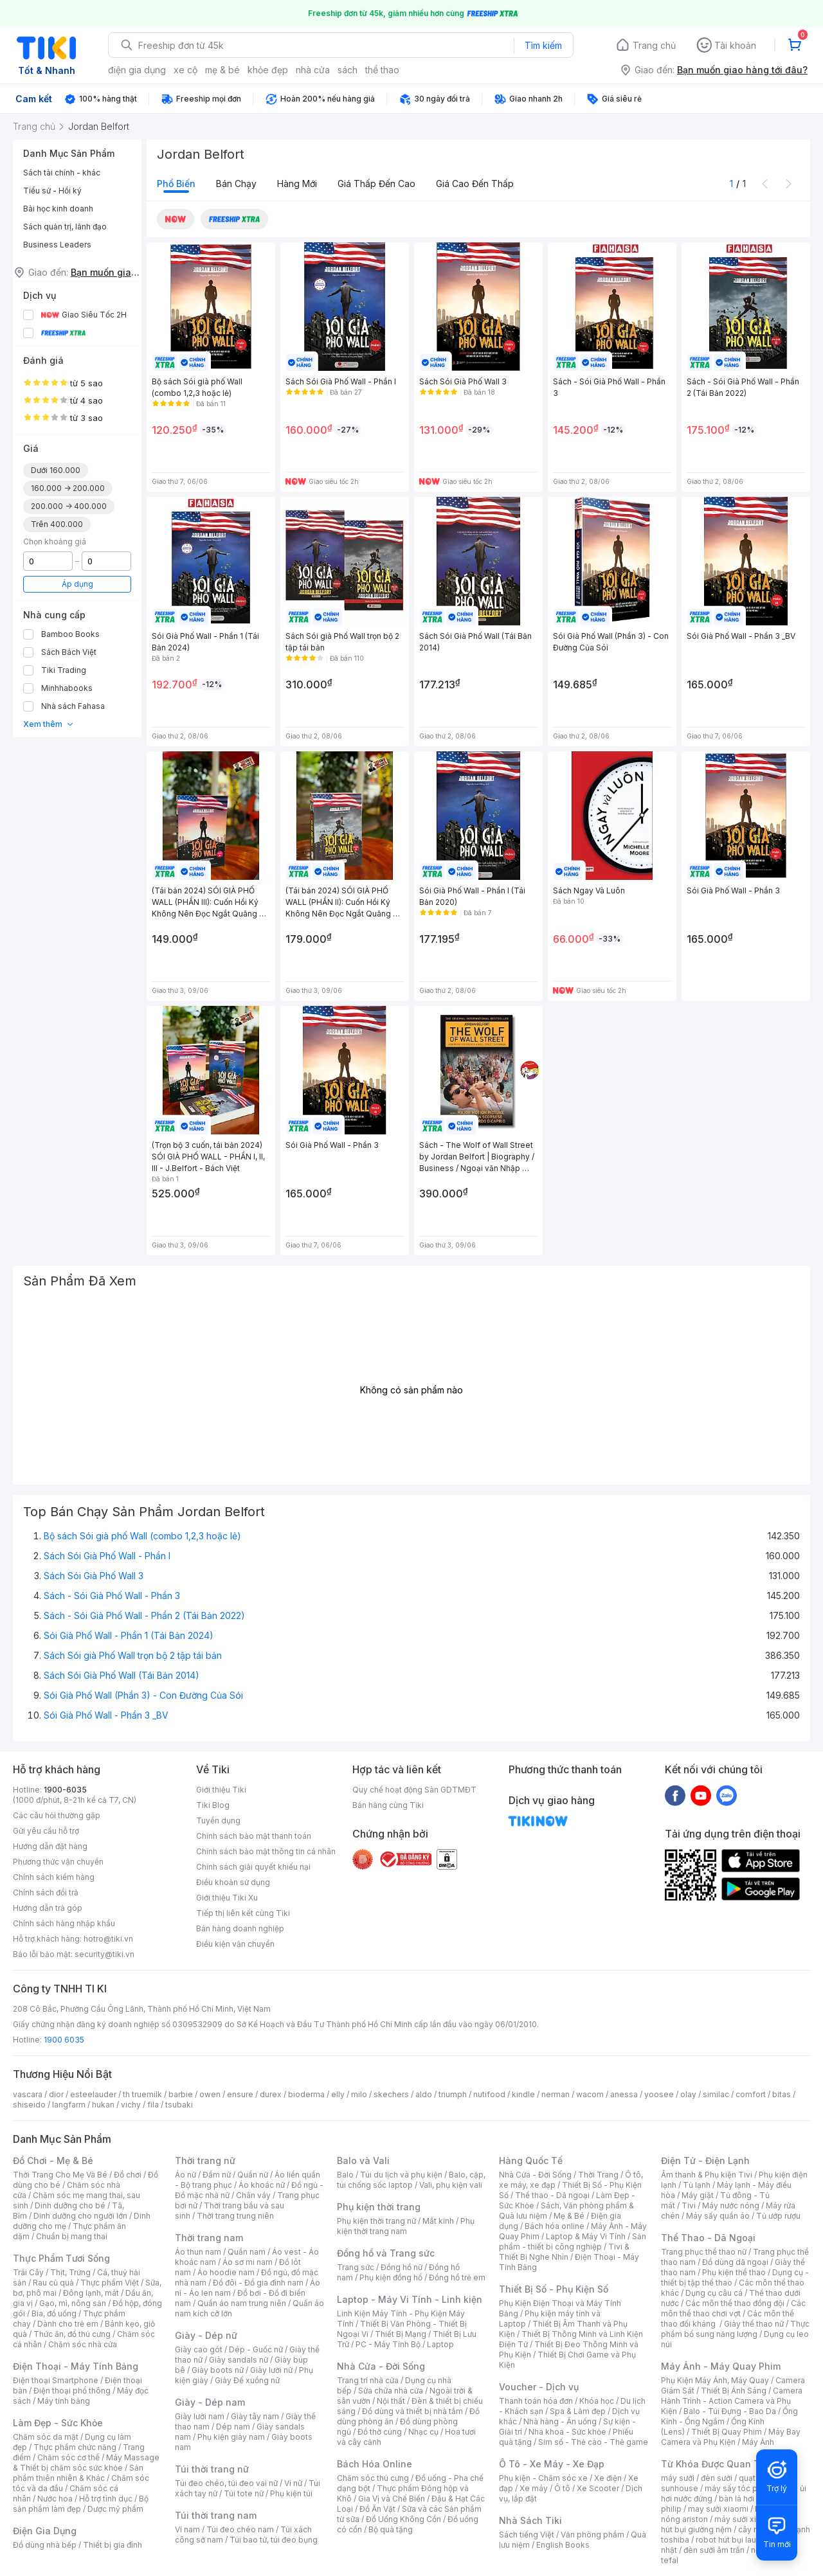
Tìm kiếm (543, 45)
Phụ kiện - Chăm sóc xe (543, 2478)
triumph (453, 2094)
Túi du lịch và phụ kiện (401, 2174)
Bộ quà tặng (390, 2529)
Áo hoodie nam (226, 2272)
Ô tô (562, 2488)
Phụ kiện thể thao (734, 2272)
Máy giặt (698, 2195)
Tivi (689, 2205)
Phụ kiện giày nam (231, 2437)
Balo (345, 2174)
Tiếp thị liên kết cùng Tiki (243, 1913)
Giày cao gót (198, 2349)
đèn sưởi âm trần (714, 2550)
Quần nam (247, 2252)
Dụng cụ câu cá (714, 2293)
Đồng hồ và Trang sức (386, 2253)
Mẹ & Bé (569, 2216)
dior (56, 2094)
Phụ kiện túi (291, 2493)
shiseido (29, 2104)
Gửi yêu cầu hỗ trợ (46, 1831)
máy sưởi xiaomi (744, 2519)
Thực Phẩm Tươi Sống (61, 2258)
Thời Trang (598, 2174)
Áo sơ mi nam (247, 2262)
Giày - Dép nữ (206, 2335)
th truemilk (142, 2094)
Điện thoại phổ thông (72, 2390)
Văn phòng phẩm (592, 2534)
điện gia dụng (137, 69)
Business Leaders (57, 244)
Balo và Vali (363, 2160)
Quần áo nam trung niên (241, 2303)
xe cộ (185, 69)
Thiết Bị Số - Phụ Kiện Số (553, 2289)
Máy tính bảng (63, 2401)
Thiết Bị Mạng (400, 2334)
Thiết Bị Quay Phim (726, 2432)
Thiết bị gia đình (112, 2545)
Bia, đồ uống (54, 2313)
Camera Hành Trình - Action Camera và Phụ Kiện (731, 2401)
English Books (563, 2545)
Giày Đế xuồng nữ (247, 2380)
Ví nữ (293, 2483)
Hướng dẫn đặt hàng (50, 1846)
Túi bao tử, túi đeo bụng (274, 2540)
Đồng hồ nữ (401, 2267)
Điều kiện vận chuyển (235, 1944)
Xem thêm (48, 724)
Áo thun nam (198, 2252)
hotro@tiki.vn (108, 1939)
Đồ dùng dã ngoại (735, 2262)
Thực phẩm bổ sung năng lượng (735, 2329)
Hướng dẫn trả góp (47, 1908)
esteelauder (93, 2094)
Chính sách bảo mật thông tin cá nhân (266, 1851)
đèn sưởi (716, 2478)
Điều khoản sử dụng (233, 1882)
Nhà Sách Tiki (530, 2520)
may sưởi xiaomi (718, 2509)
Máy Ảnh (758, 2442)
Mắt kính (438, 2221)
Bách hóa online (554, 2226)
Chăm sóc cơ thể (68, 2457)
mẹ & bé (222, 69)
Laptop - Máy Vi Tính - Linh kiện (409, 2299)
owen (210, 2094)
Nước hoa (55, 2498)
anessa (624, 2094)
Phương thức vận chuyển (58, 1861)
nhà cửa (313, 69)
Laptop (440, 2344)
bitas (781, 2094)
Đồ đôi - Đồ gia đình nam (258, 2282)
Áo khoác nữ (262, 2185)
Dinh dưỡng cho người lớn (80, 2216)
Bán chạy (236, 183)
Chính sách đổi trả (45, 1892)
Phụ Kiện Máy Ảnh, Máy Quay (715, 2380)
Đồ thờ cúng (379, 2432)
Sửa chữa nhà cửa (390, 2390)
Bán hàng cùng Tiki (388, 1805)
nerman (555, 2094)
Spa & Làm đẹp (578, 2411)
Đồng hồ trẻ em (457, 2277)
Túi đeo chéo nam (240, 2529)
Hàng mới (297, 183)
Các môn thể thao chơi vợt (733, 2308)
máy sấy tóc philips (741, 2488)
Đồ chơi (127, 2174)
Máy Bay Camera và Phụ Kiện (730, 2437)
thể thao (382, 69)
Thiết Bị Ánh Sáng (733, 2390)
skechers (391, 2094)
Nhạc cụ (423, 2432)
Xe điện (608, 2478)
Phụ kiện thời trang (379, 2206)
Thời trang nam (209, 2237)
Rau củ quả (53, 2282)
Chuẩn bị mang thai (71, 2236)
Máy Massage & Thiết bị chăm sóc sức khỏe (86, 2463)
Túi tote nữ (244, 2493)
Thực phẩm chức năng (74, 2447)
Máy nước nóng (730, 2205)
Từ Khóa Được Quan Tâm (717, 2463)
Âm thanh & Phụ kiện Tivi (706, 2174)
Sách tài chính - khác (61, 172)
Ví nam (187, 2529)
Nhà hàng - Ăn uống (560, 2421)
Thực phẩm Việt (109, 2282)
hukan (103, 2104)
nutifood (489, 2094)
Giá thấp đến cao (376, 183)
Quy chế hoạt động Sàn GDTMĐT (414, 1789)
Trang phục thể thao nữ (703, 2252)
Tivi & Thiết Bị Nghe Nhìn (564, 2252)
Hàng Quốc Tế (531, 2160)
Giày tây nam (255, 2416)
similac (716, 2094)
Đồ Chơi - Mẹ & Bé (53, 2160)
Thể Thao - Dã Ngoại (708, 2237)
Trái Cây (28, 2272)
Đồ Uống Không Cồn (403, 2519)
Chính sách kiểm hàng (54, 1877)
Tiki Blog (213, 1805)
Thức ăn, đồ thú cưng (72, 2334)
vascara (27, 2094)
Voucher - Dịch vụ (539, 2386)
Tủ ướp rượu (778, 2216)
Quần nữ (252, 2174)
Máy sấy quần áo (718, 2216)
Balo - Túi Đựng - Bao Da (729, 2411)
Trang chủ (654, 45)
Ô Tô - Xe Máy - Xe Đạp (551, 2463)
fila (153, 2104)
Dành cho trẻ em (67, 2324)
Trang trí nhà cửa (368, 2380)
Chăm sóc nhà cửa (82, 2344)
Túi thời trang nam (216, 2515)
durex (271, 2094)
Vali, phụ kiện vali (450, 2185)
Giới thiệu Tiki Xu (227, 1897)
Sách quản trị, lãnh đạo (65, 226)
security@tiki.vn (104, 1954)
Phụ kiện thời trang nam (406, 2226)
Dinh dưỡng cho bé (70, 2205)
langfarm (69, 2104)
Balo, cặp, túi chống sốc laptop (411, 2180)
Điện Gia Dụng (45, 2530)
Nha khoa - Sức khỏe (567, 2432)
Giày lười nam (199, 2416)
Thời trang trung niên (235, 2216)
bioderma (306, 2094)
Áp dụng (77, 584)
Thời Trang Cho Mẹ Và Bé (60, 2174)
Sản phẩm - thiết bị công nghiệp (572, 2241)
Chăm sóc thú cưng (373, 2478)
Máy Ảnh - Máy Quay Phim (721, 2366)
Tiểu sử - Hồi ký (52, 190)
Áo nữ (185, 2174)
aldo (423, 2094)
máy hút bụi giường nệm (729, 2524)
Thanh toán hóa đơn (536, 2401)
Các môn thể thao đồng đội (734, 2303)
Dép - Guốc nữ (256, 2349)
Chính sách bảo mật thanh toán (253, 1836)
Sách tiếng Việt (526, 2534)
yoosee (659, 2094)
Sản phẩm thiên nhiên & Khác (78, 2473)
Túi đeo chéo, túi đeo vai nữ (226, 2483)
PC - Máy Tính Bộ (388, 2344)
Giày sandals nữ (238, 2360)
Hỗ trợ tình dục (105, 2498)
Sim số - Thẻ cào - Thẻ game (593, 2442)
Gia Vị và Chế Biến (391, 2498)
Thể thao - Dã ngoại (552, 2195)
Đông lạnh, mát (91, 2293)
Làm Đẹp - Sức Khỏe (58, 2422)
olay (688, 2094)
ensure (240, 2094)
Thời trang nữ (205, 2160)
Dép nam (233, 2426)
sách (347, 69)
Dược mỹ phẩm (115, 2509)
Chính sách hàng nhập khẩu (64, 1923)
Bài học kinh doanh (58, 208)
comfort (751, 2094)
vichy (131, 2104)
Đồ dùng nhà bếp (45, 2545)
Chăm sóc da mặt (45, 2437)
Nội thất (391, 2401)
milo (359, 2094)
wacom (590, 2094)
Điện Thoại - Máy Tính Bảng (75, 2366)
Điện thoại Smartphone (55, 2380)
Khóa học (596, 2401)
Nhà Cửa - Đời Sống (381, 2366)
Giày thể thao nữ (754, 2324)
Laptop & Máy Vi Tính (586, 2236)
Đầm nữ (217, 2174)
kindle (523, 2094)
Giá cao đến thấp (475, 183)
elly (338, 2094)
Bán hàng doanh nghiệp (240, 1928)
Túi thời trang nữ (212, 2469)
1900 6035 (64, 2039)
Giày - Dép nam (210, 2402)
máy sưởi (677, 2478)
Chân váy (253, 2195)
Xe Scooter (598, 2488)
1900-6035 (65, 1789)
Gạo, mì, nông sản (72, 2303)
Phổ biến (176, 183)
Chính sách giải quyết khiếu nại (253, 1867)
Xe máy (534, 2488)
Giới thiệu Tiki (221, 1789)
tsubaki (179, 2104)
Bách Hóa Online (374, 2463)
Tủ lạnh (696, 2185)
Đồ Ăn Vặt (377, 2509)
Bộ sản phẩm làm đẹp (81, 2504)
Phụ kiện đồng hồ (390, 2277)
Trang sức (355, 2267)
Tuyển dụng (218, 1820)
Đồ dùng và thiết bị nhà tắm (412, 2411)
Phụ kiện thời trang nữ (376, 2221)
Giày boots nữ (218, 2370)
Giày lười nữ (271, 2370)
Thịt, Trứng (70, 2272)
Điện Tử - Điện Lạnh (705, 2160)
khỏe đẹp (268, 69)
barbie (180, 2094)
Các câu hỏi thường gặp (56, 1815)
